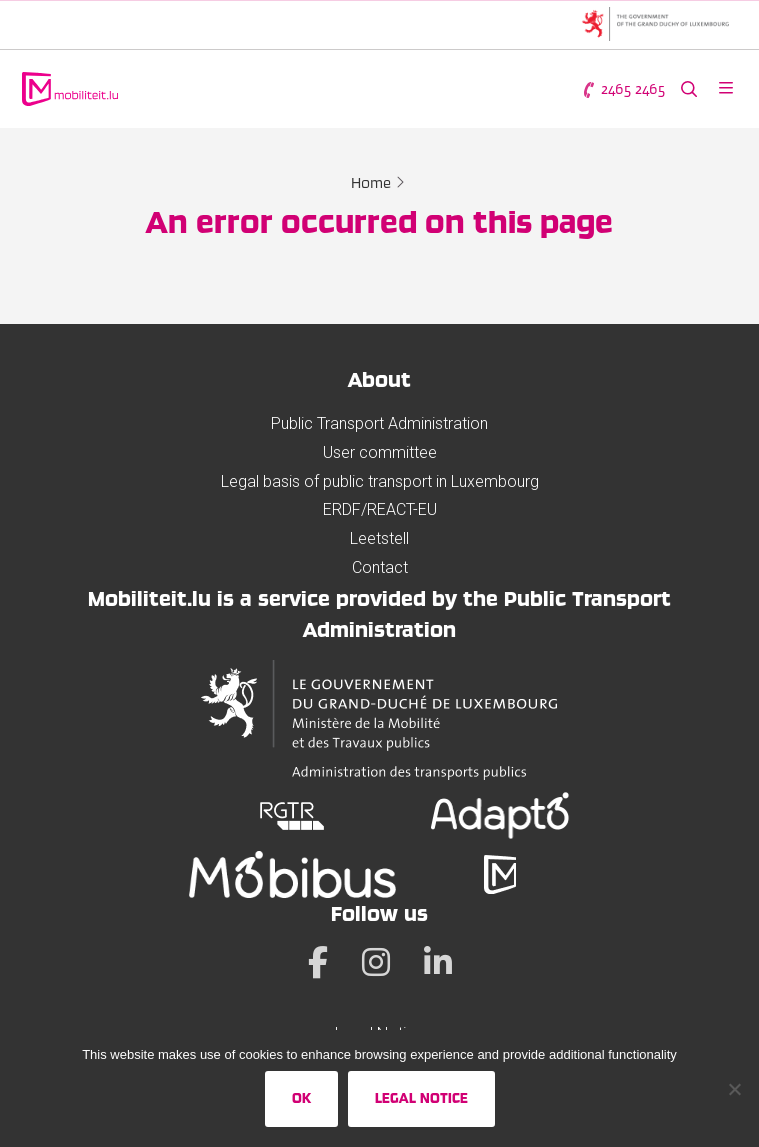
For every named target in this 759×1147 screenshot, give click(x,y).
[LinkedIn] (438, 962)
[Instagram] (376, 962)
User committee (380, 452)
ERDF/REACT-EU (380, 509)
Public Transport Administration (379, 423)
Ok (301, 1098)
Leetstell (379, 538)
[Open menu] (726, 89)
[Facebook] (318, 962)
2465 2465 (623, 89)
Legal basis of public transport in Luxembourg (380, 481)
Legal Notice (421, 1098)
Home (371, 183)
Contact (380, 567)
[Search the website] (689, 89)
